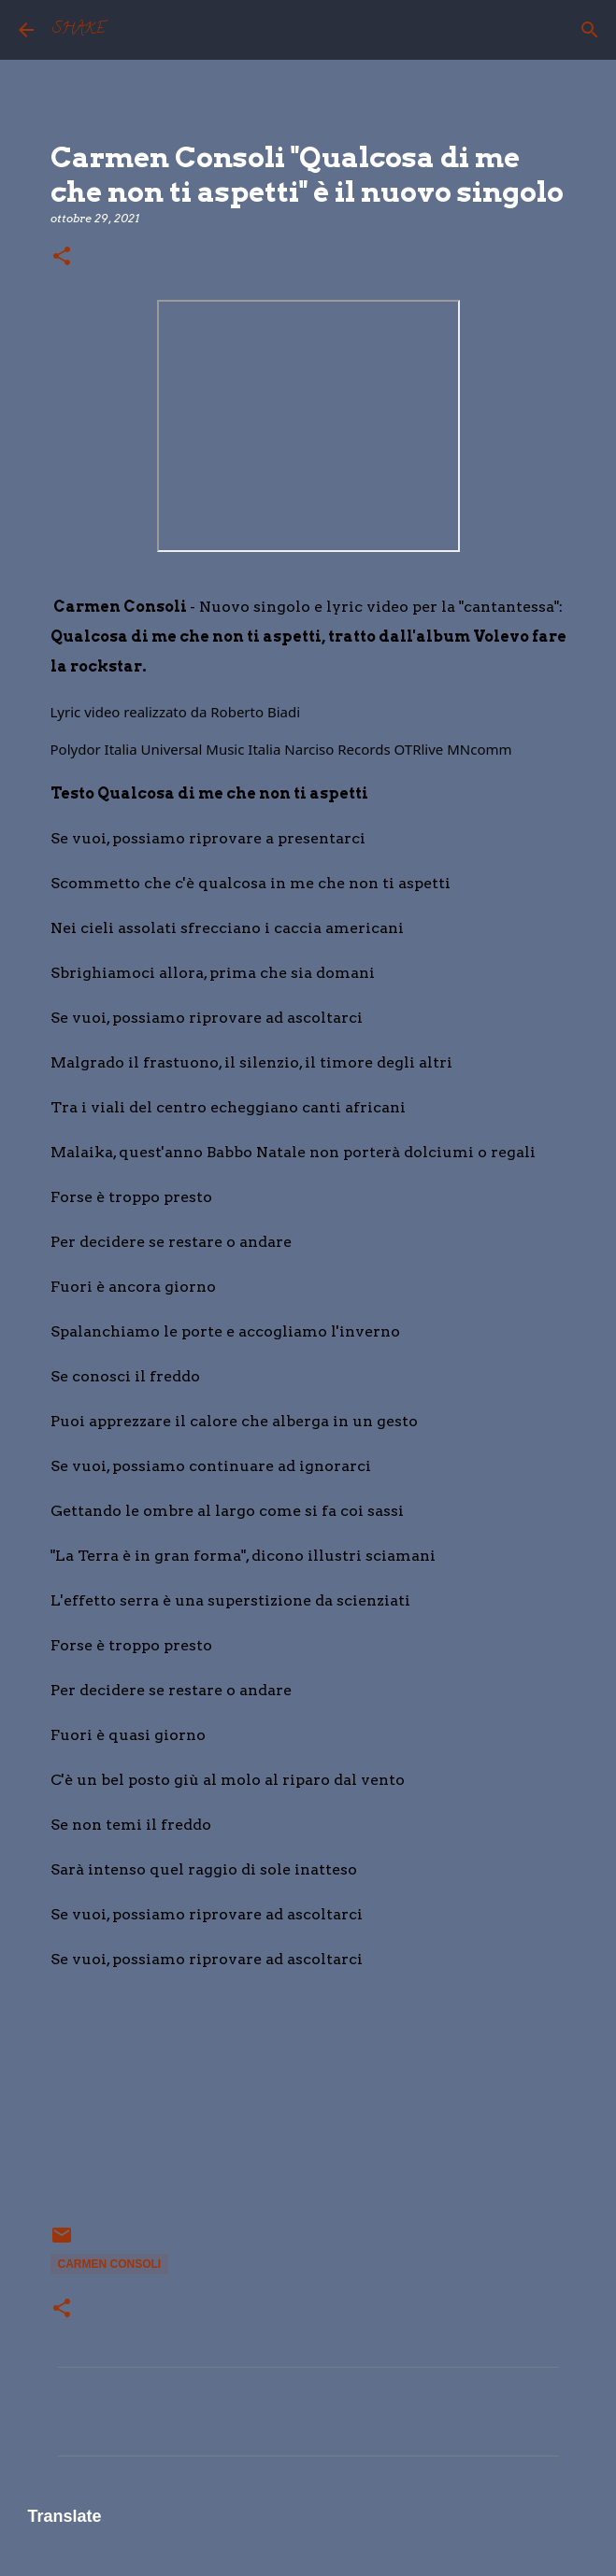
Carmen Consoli (110, 2264)
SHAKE (79, 30)
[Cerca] (590, 29)
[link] (255, 711)
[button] (61, 257)
